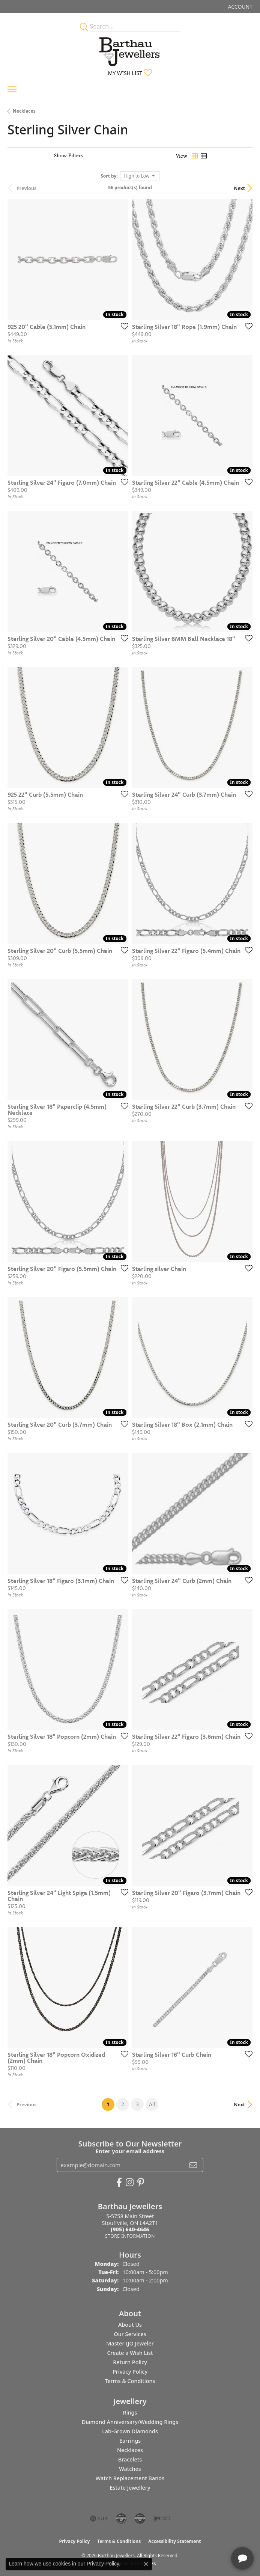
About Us (130, 2324)
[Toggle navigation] (12, 89)
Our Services (130, 2334)
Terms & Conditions (130, 2381)
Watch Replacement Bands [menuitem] (130, 2478)
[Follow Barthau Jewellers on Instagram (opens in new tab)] (130, 2182)
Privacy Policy (130, 2371)
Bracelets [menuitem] (130, 2459)
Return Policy (130, 2362)
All (152, 2104)
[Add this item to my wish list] (122, 326)
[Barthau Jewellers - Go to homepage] (130, 49)
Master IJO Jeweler (130, 2343)
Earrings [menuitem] (130, 2440)
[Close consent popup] (146, 2564)
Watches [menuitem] (130, 2468)
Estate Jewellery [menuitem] (130, 2487)
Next (239, 188)
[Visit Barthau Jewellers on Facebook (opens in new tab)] (119, 2182)
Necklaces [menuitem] (130, 2450)
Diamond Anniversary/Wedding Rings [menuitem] (130, 2421)
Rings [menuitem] (130, 2412)
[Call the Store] (130, 2229)
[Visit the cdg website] (121, 2518)
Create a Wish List (130, 2352)
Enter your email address (130, 2151)
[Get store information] (130, 2236)
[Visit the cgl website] (140, 2518)
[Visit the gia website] (99, 2518)
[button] (239, 6)
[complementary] (205, 2534)
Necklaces (24, 111)
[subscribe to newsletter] (193, 2165)
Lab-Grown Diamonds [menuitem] (130, 2431)
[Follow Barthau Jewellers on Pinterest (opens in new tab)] (140, 2182)
